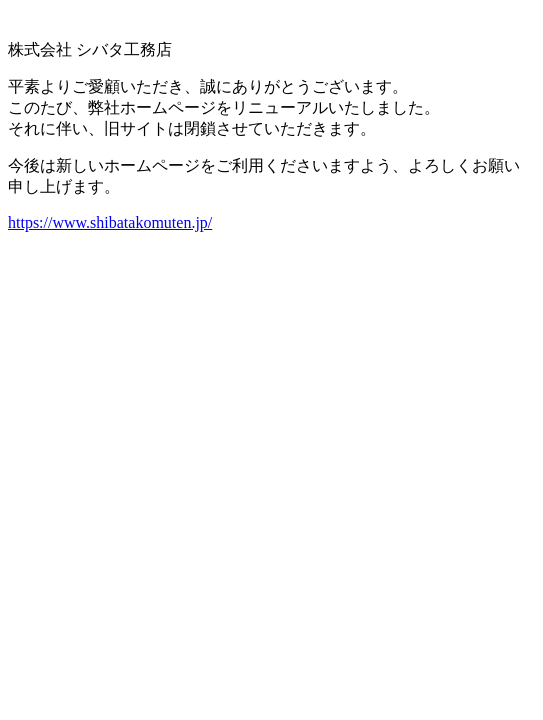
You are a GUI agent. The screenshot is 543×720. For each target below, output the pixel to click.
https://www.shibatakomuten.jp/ (110, 222)
